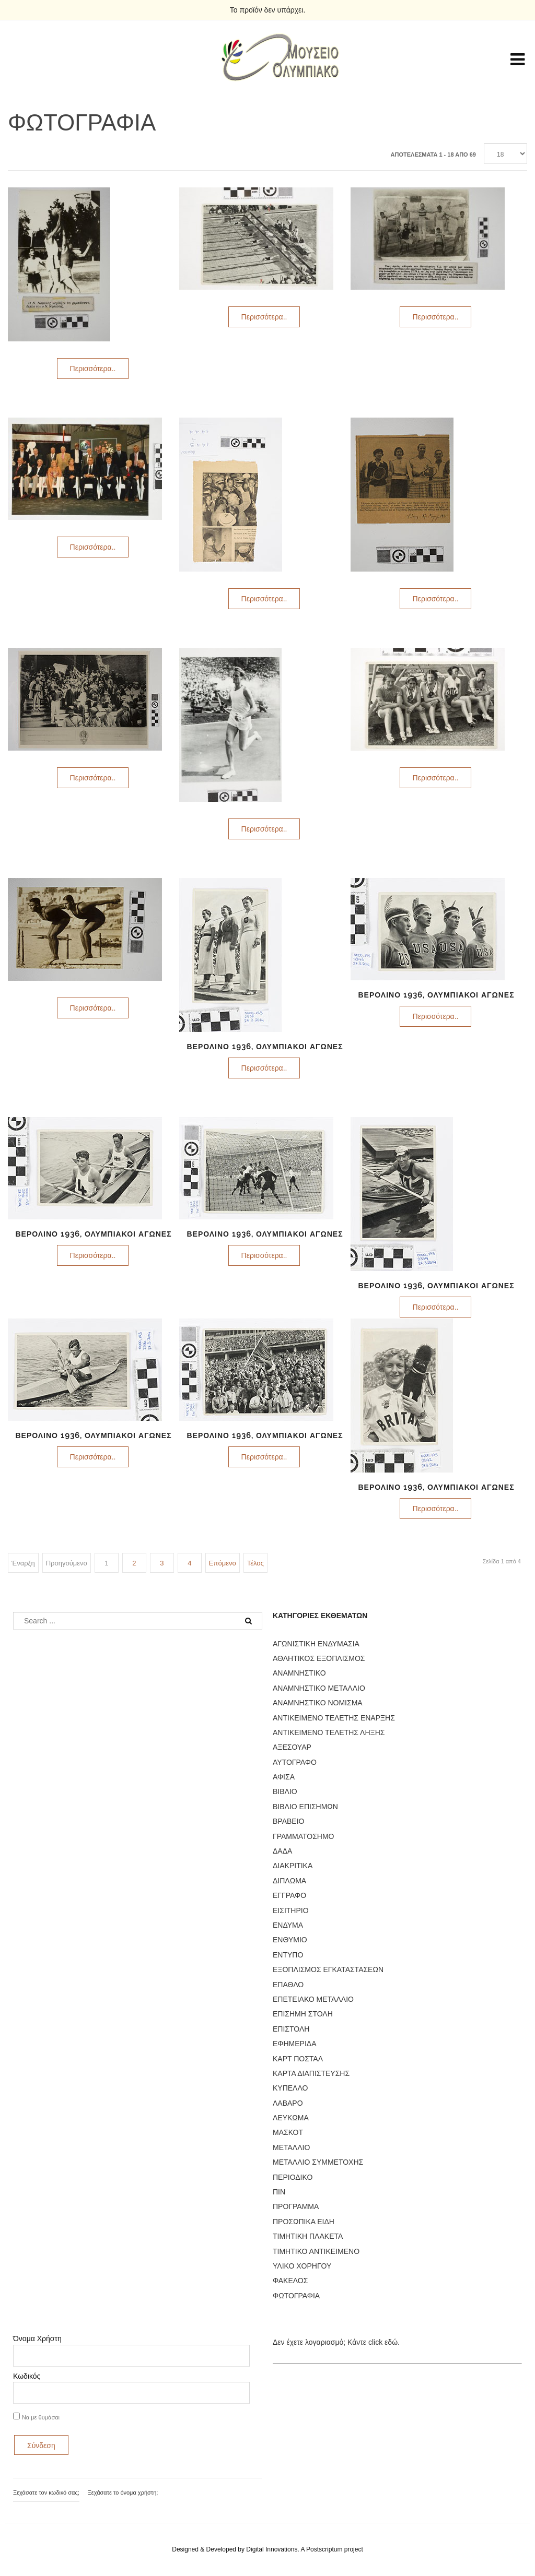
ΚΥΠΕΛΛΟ (290, 2088)
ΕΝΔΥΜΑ (288, 1925)
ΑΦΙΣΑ (284, 1777)
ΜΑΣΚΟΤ (288, 2132)
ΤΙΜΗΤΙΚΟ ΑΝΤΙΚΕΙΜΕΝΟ (316, 2251)
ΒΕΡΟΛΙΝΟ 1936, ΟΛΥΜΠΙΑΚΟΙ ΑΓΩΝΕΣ (265, 1046)
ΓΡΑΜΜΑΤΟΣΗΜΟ (303, 1836)
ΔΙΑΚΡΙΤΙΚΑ (292, 1865)
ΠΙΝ (279, 2192)
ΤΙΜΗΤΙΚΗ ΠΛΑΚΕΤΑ (308, 2236)
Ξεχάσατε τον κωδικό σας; (46, 2492)
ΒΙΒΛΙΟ (285, 1791)
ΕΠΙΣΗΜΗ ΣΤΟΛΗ (303, 2014)
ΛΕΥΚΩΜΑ (291, 2118)
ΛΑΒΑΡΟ (288, 2103)
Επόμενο (222, 1563)
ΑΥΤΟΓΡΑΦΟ (295, 1762)
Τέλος (255, 1563)
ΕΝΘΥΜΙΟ (290, 1940)
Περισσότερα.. (93, 368)
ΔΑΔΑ (282, 1851)
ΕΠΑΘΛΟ (288, 1984)
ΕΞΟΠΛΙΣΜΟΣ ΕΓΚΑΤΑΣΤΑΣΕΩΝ (328, 1969)
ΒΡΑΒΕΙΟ (288, 1821)
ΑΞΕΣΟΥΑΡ (292, 1747)
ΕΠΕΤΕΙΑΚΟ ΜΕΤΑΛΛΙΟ (313, 1999)
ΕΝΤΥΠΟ (288, 1955)
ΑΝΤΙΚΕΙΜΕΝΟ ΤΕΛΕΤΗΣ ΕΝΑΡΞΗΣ (334, 1718)
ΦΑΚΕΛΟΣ (290, 2280)
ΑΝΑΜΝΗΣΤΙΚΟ (299, 1673)
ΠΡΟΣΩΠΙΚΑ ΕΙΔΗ (303, 2221)
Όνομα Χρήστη (37, 2338)
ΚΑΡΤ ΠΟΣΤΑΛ (298, 2059)
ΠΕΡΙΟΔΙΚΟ (292, 2177)
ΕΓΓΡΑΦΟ (289, 1895)
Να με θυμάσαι (41, 2417)
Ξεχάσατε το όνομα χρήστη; (123, 2492)
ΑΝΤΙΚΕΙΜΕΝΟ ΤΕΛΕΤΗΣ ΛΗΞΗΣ (329, 1732)
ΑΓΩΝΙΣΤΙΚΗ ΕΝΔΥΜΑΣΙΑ (316, 1644)
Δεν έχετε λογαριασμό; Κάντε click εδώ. (336, 2342)
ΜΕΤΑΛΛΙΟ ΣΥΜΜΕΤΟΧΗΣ (318, 2162)
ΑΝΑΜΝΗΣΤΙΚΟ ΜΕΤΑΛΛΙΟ (319, 1688)
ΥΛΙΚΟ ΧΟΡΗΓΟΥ (302, 2266)
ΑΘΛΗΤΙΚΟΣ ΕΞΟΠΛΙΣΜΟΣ (319, 1658)
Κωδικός (26, 2376)
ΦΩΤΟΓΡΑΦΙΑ (296, 2296)
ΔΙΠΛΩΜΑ (289, 1881)
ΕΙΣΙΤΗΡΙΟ (291, 1910)
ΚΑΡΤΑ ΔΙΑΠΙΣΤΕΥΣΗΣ (311, 2073)
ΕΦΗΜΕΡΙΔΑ (295, 2043)
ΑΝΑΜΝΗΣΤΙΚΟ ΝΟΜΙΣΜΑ (318, 1703)
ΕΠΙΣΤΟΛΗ (291, 2029)
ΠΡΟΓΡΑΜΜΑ (296, 2206)
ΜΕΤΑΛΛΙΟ (291, 2147)
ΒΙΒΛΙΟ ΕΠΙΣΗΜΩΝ (305, 1806)
